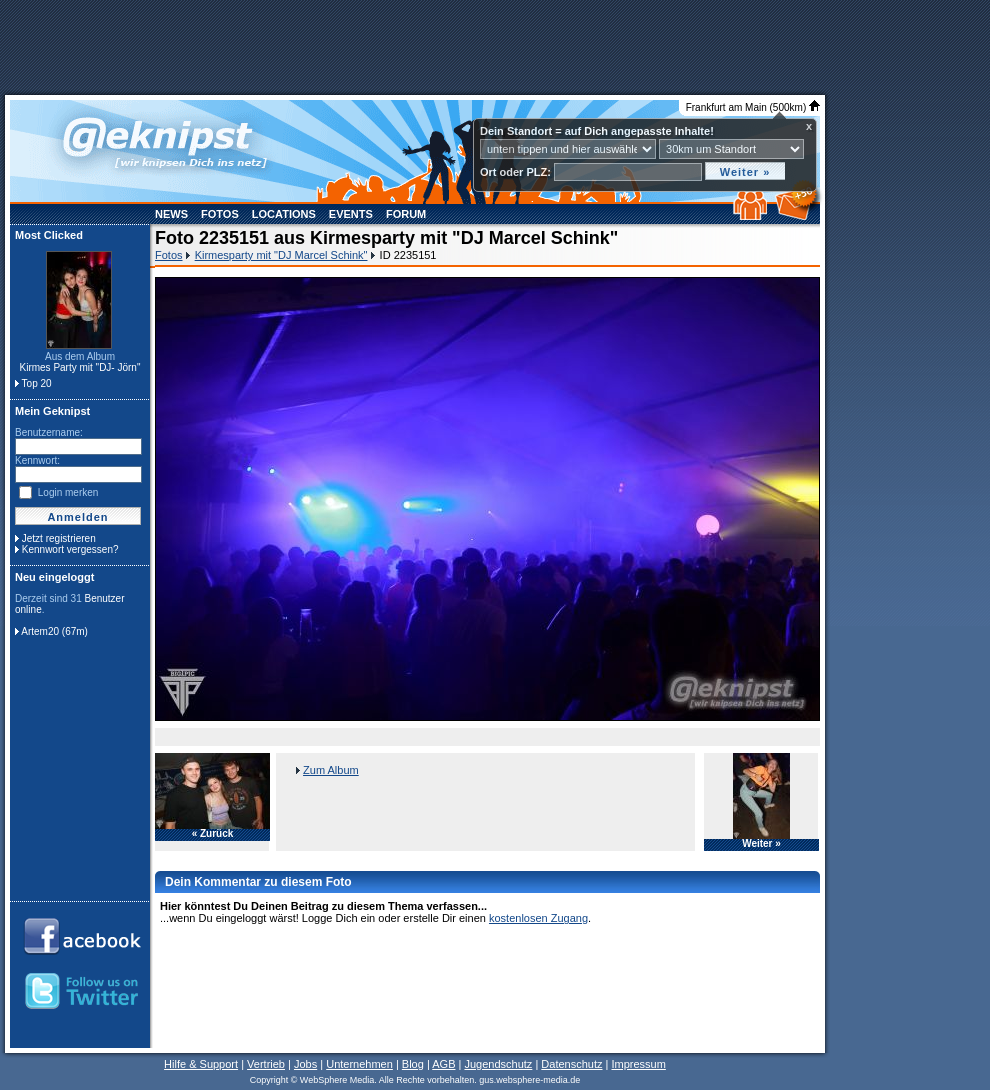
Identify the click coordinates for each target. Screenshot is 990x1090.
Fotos (220, 214)
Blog (413, 1064)
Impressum (638, 1064)
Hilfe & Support (201, 1064)
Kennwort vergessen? (70, 549)
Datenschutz (571, 1064)
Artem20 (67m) (54, 631)
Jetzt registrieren (59, 538)
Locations (284, 214)
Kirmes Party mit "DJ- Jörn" (79, 367)
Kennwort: (37, 460)
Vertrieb (266, 1064)
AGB (443, 1064)
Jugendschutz (498, 1064)
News (171, 214)
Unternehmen (359, 1064)
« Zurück (213, 834)
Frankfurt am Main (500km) (753, 107)
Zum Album (331, 770)
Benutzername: (49, 432)
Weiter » (761, 844)
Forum (406, 214)
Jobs (305, 1064)
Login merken (68, 492)
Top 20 (37, 383)
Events (351, 214)
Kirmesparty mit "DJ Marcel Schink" (281, 255)
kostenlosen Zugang (538, 918)
